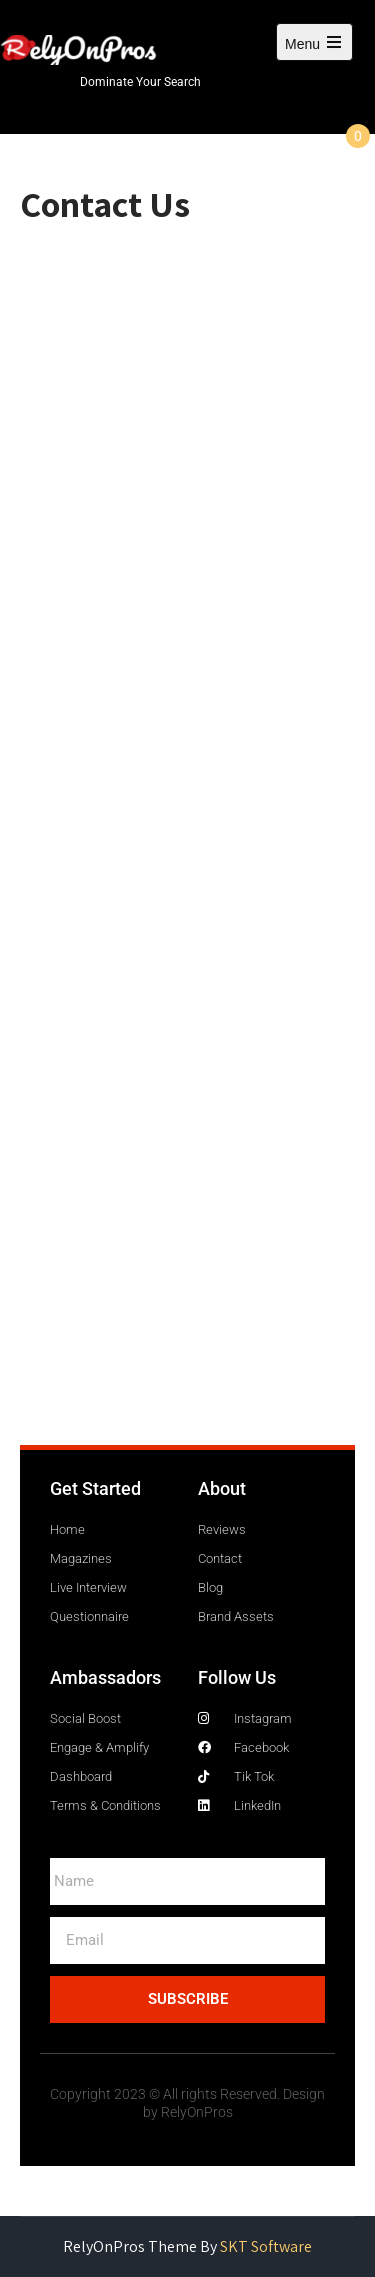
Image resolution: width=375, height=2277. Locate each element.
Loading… (187, 841)
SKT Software (266, 2246)
